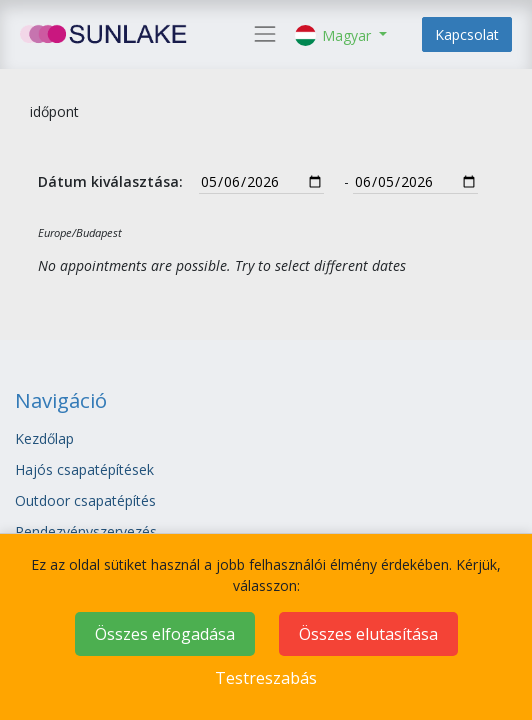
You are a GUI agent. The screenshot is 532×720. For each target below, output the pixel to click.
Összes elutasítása (368, 634)
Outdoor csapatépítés (87, 500)
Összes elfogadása (165, 634)
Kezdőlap (44, 438)
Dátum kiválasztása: (110, 181)
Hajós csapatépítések (84, 469)
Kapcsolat (467, 34)
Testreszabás (266, 678)
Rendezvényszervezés (86, 531)
